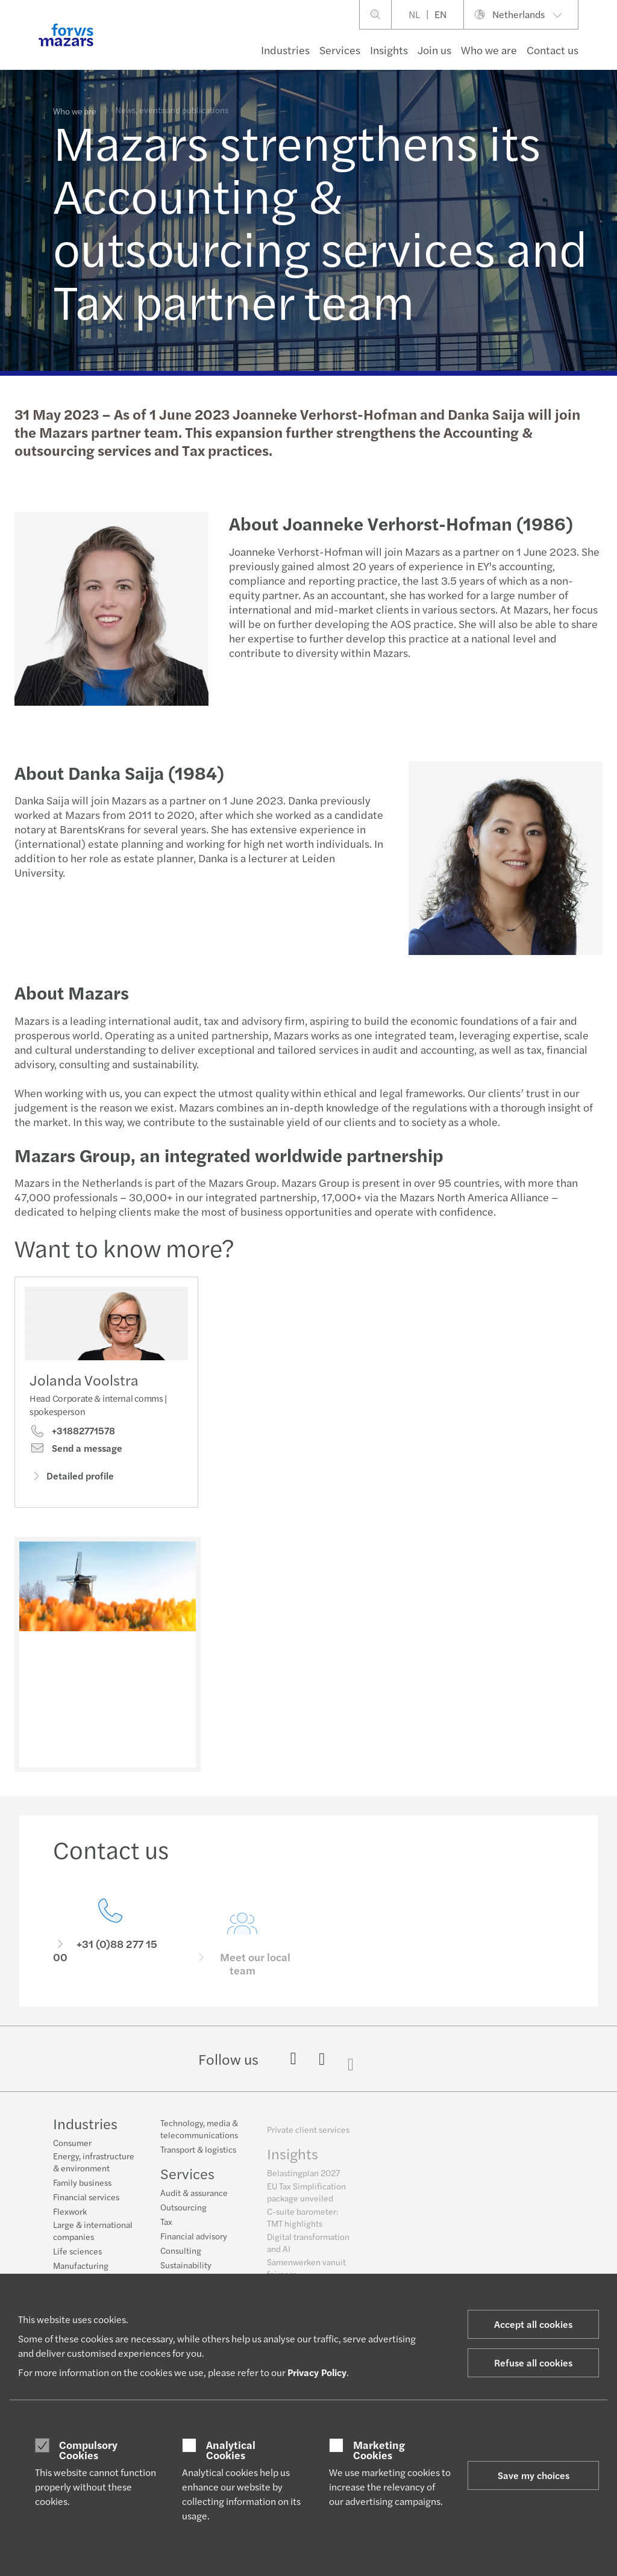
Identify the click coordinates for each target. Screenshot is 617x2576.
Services (339, 49)
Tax (166, 2230)
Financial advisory (193, 2244)
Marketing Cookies (379, 2449)
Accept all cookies (533, 2324)
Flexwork (70, 2213)
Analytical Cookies (230, 2449)
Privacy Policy (316, 2372)
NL (414, 14)
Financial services (86, 2198)
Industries (285, 49)
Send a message (76, 1451)
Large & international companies (93, 2232)
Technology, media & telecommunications (199, 2137)
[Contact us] (110, 1953)
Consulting (180, 2259)
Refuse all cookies (533, 2362)
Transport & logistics (198, 2157)
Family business (82, 2184)
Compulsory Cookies (88, 2449)
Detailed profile (72, 1480)
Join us (434, 49)
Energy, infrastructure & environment (93, 2163)
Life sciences (77, 2253)
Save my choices (533, 2475)
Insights (389, 49)
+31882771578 (72, 1435)
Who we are (489, 49)
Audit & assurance (194, 2201)
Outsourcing (183, 2215)
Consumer (72, 2144)
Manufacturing (80, 2267)
